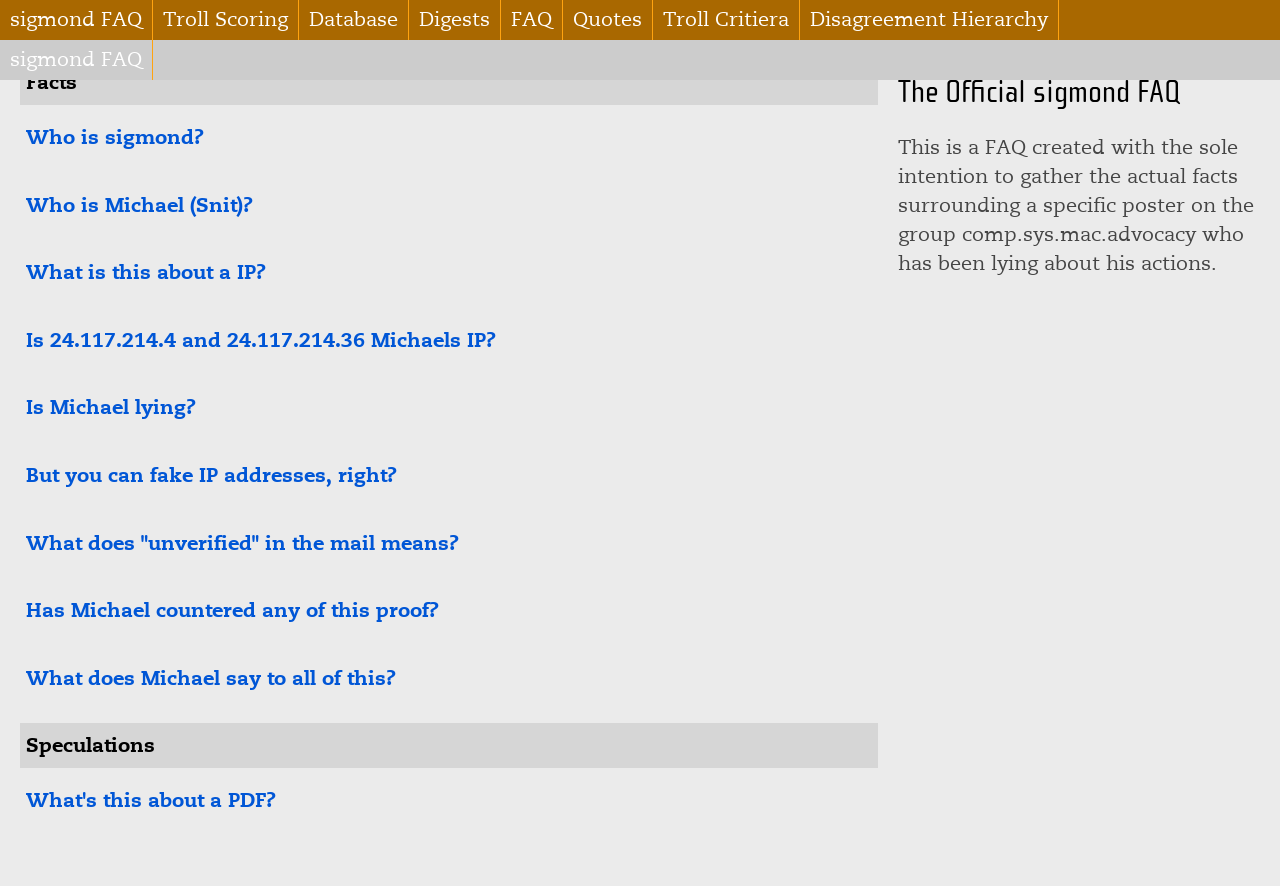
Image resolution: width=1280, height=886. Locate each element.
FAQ (531, 19)
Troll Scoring (225, 19)
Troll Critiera (726, 19)
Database (353, 19)
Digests (454, 19)
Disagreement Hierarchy (929, 19)
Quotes (607, 19)
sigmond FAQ (76, 19)
